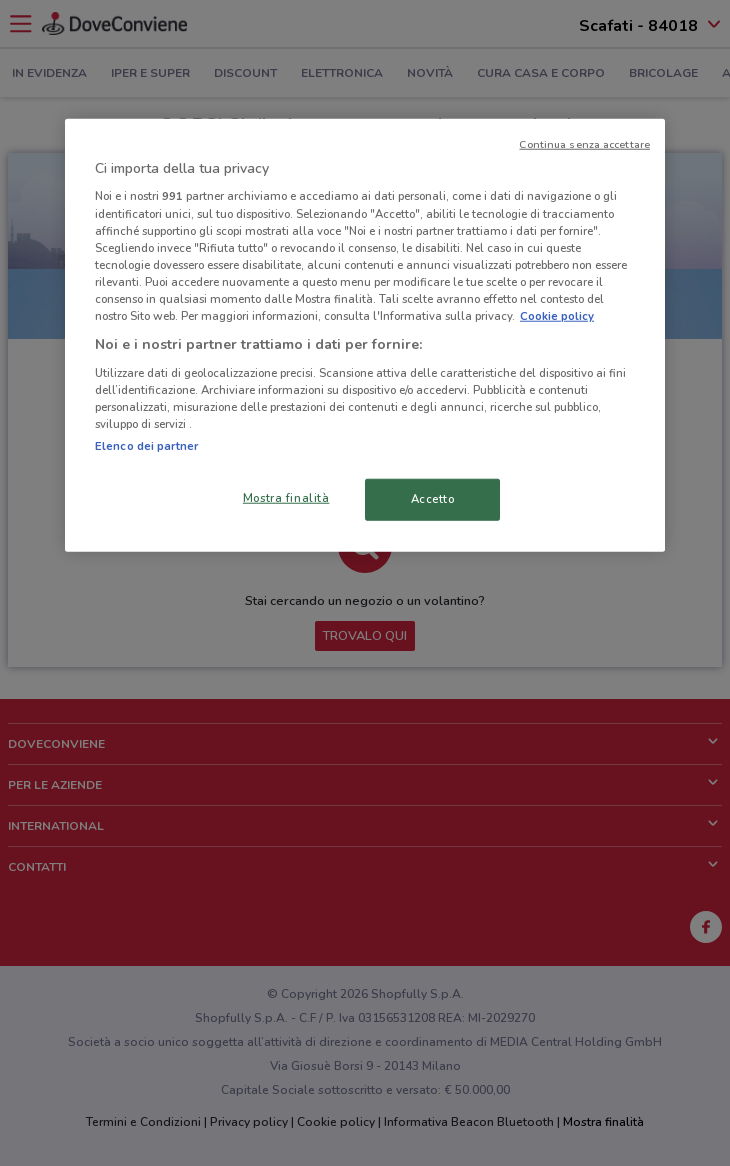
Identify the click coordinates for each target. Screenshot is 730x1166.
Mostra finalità (286, 498)
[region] (365, 335)
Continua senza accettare (584, 144)
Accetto (433, 499)
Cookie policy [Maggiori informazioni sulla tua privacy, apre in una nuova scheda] (557, 316)
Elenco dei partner (146, 446)
